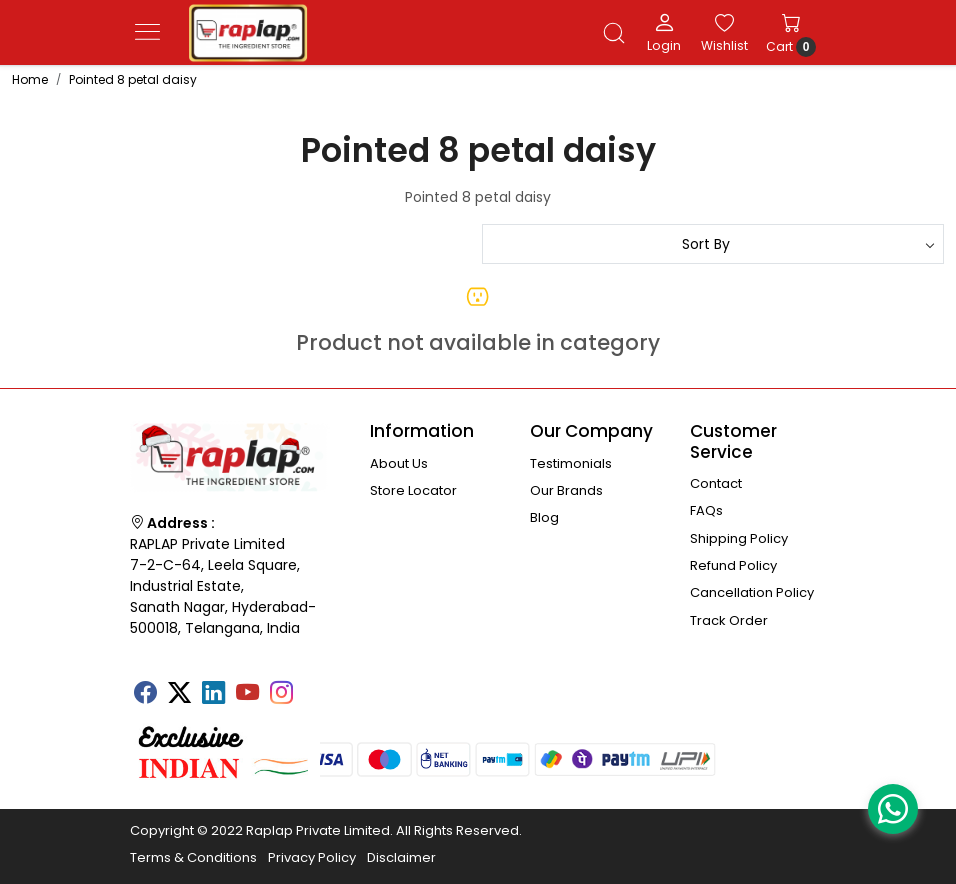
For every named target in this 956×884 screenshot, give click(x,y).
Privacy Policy (312, 857)
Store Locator (413, 490)
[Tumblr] (315, 686)
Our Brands (566, 490)
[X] (179, 695)
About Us (399, 463)
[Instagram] (281, 695)
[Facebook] (145, 695)
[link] (614, 33)
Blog (544, 517)
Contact (716, 483)
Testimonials (571, 463)
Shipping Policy (739, 538)
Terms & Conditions (193, 857)
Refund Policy (733, 565)
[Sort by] (713, 244)
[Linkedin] (213, 695)
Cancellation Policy (752, 592)
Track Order (729, 620)
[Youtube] (247, 695)
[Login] (664, 32)
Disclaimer (401, 857)
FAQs (706, 510)
